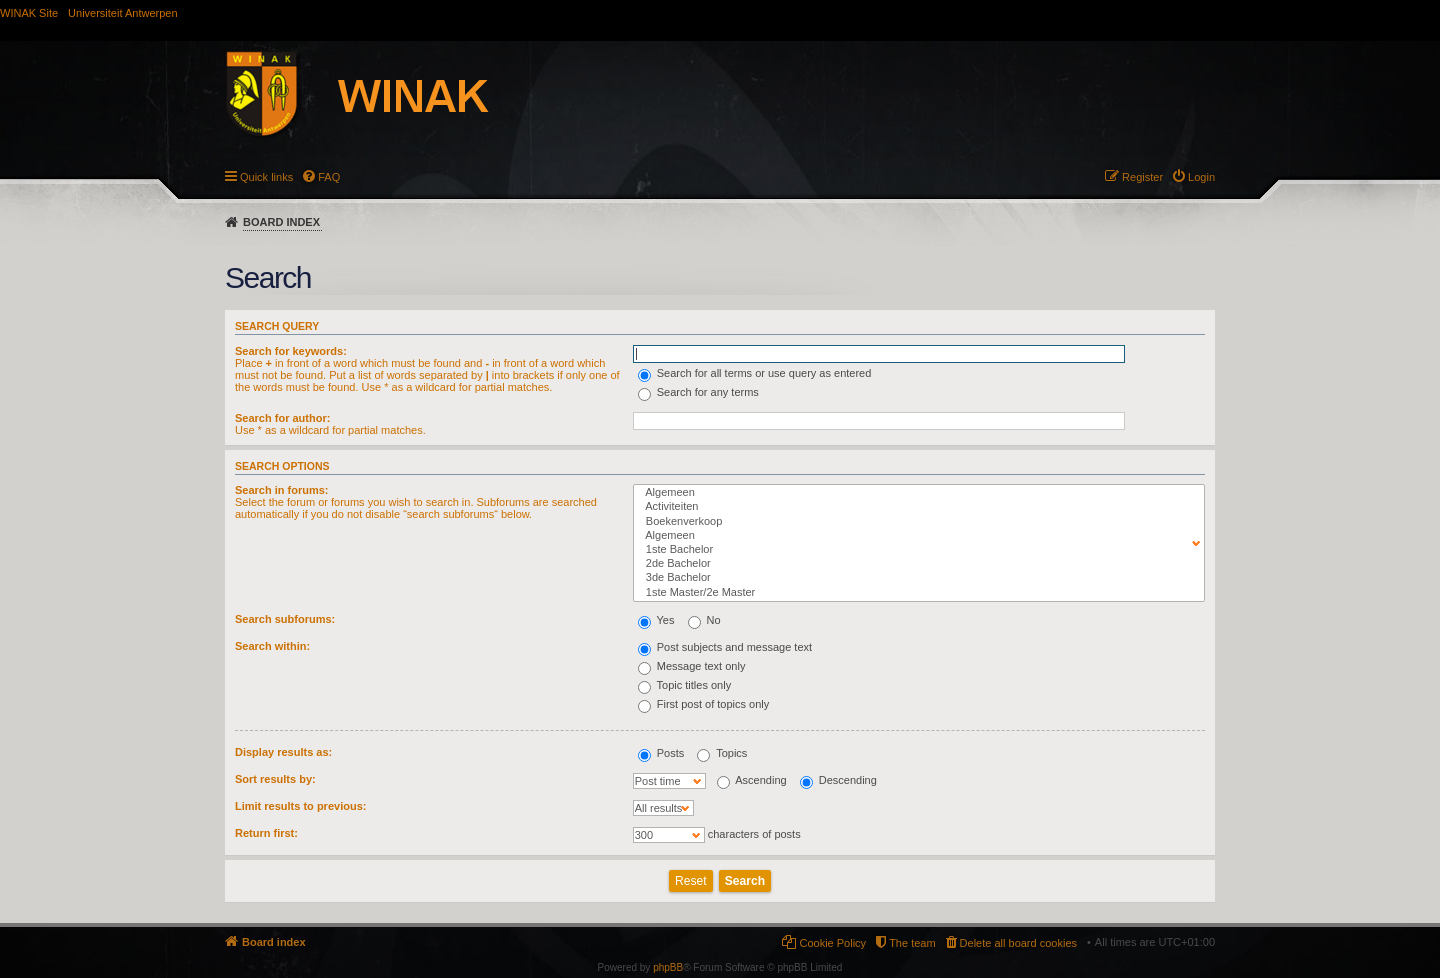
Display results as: (283, 752)
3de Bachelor (914, 578)
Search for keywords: (291, 351)
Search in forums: (282, 490)
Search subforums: (285, 619)
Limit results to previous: (300, 806)
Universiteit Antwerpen (122, 13)
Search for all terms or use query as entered (755, 373)
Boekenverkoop (914, 522)
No (704, 620)
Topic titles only (684, 685)
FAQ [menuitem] (329, 177)
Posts (661, 753)
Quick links (266, 177)
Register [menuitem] (1142, 177)
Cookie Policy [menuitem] (832, 943)
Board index (281, 222)
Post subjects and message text (725, 647)
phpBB (668, 967)
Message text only (692, 666)
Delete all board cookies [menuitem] (1018, 943)
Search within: (272, 646)
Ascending (752, 780)
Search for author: (282, 418)
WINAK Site (29, 13)
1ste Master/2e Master (914, 593)
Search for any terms (698, 392)
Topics (722, 753)
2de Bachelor (914, 564)
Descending (838, 780)
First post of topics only (704, 704)
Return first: (266, 833)
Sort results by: (275, 779)
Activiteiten (914, 507)
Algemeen (914, 493)
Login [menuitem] (1201, 177)
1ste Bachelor (914, 550)
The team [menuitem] (912, 943)
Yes (656, 620)
